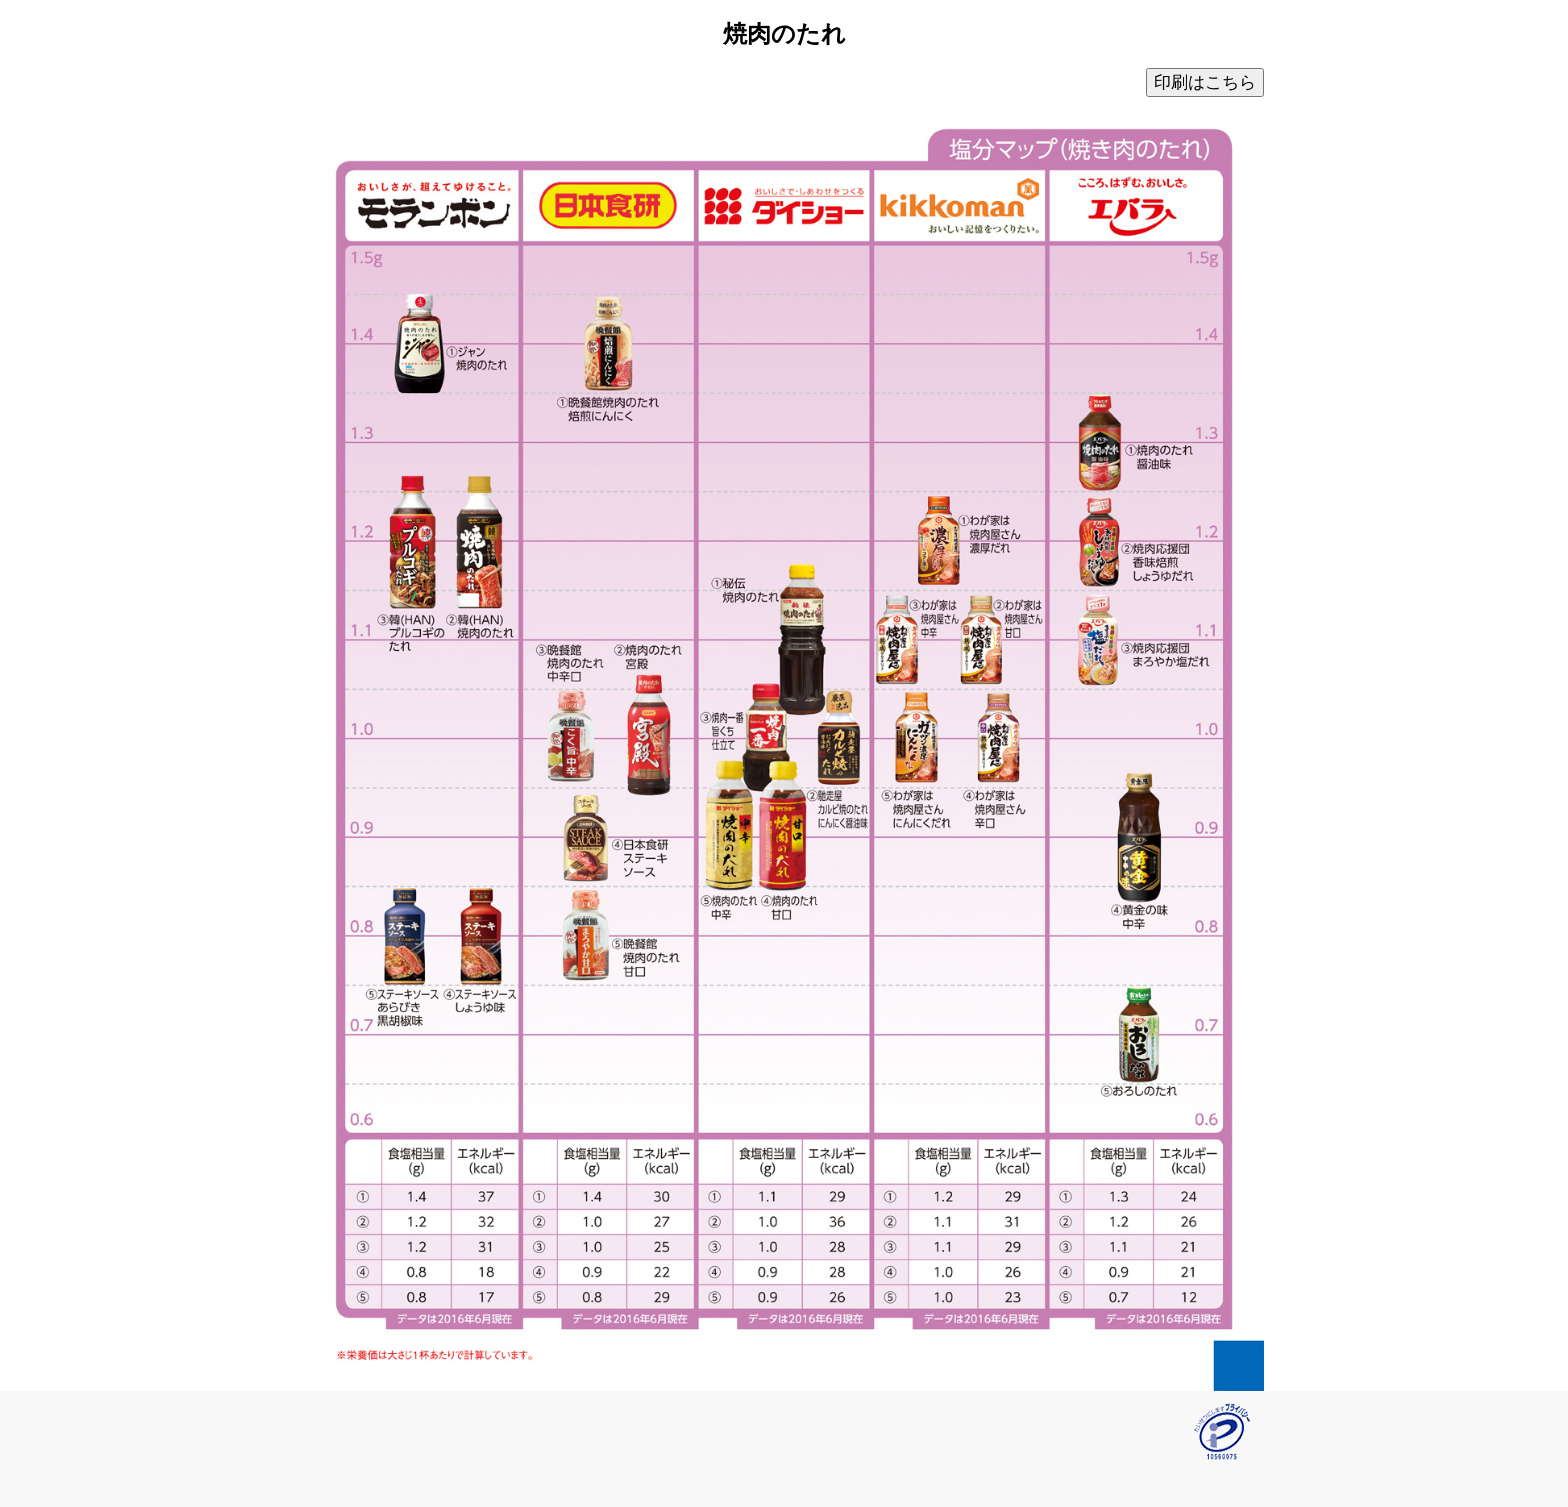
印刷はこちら (1205, 82)
